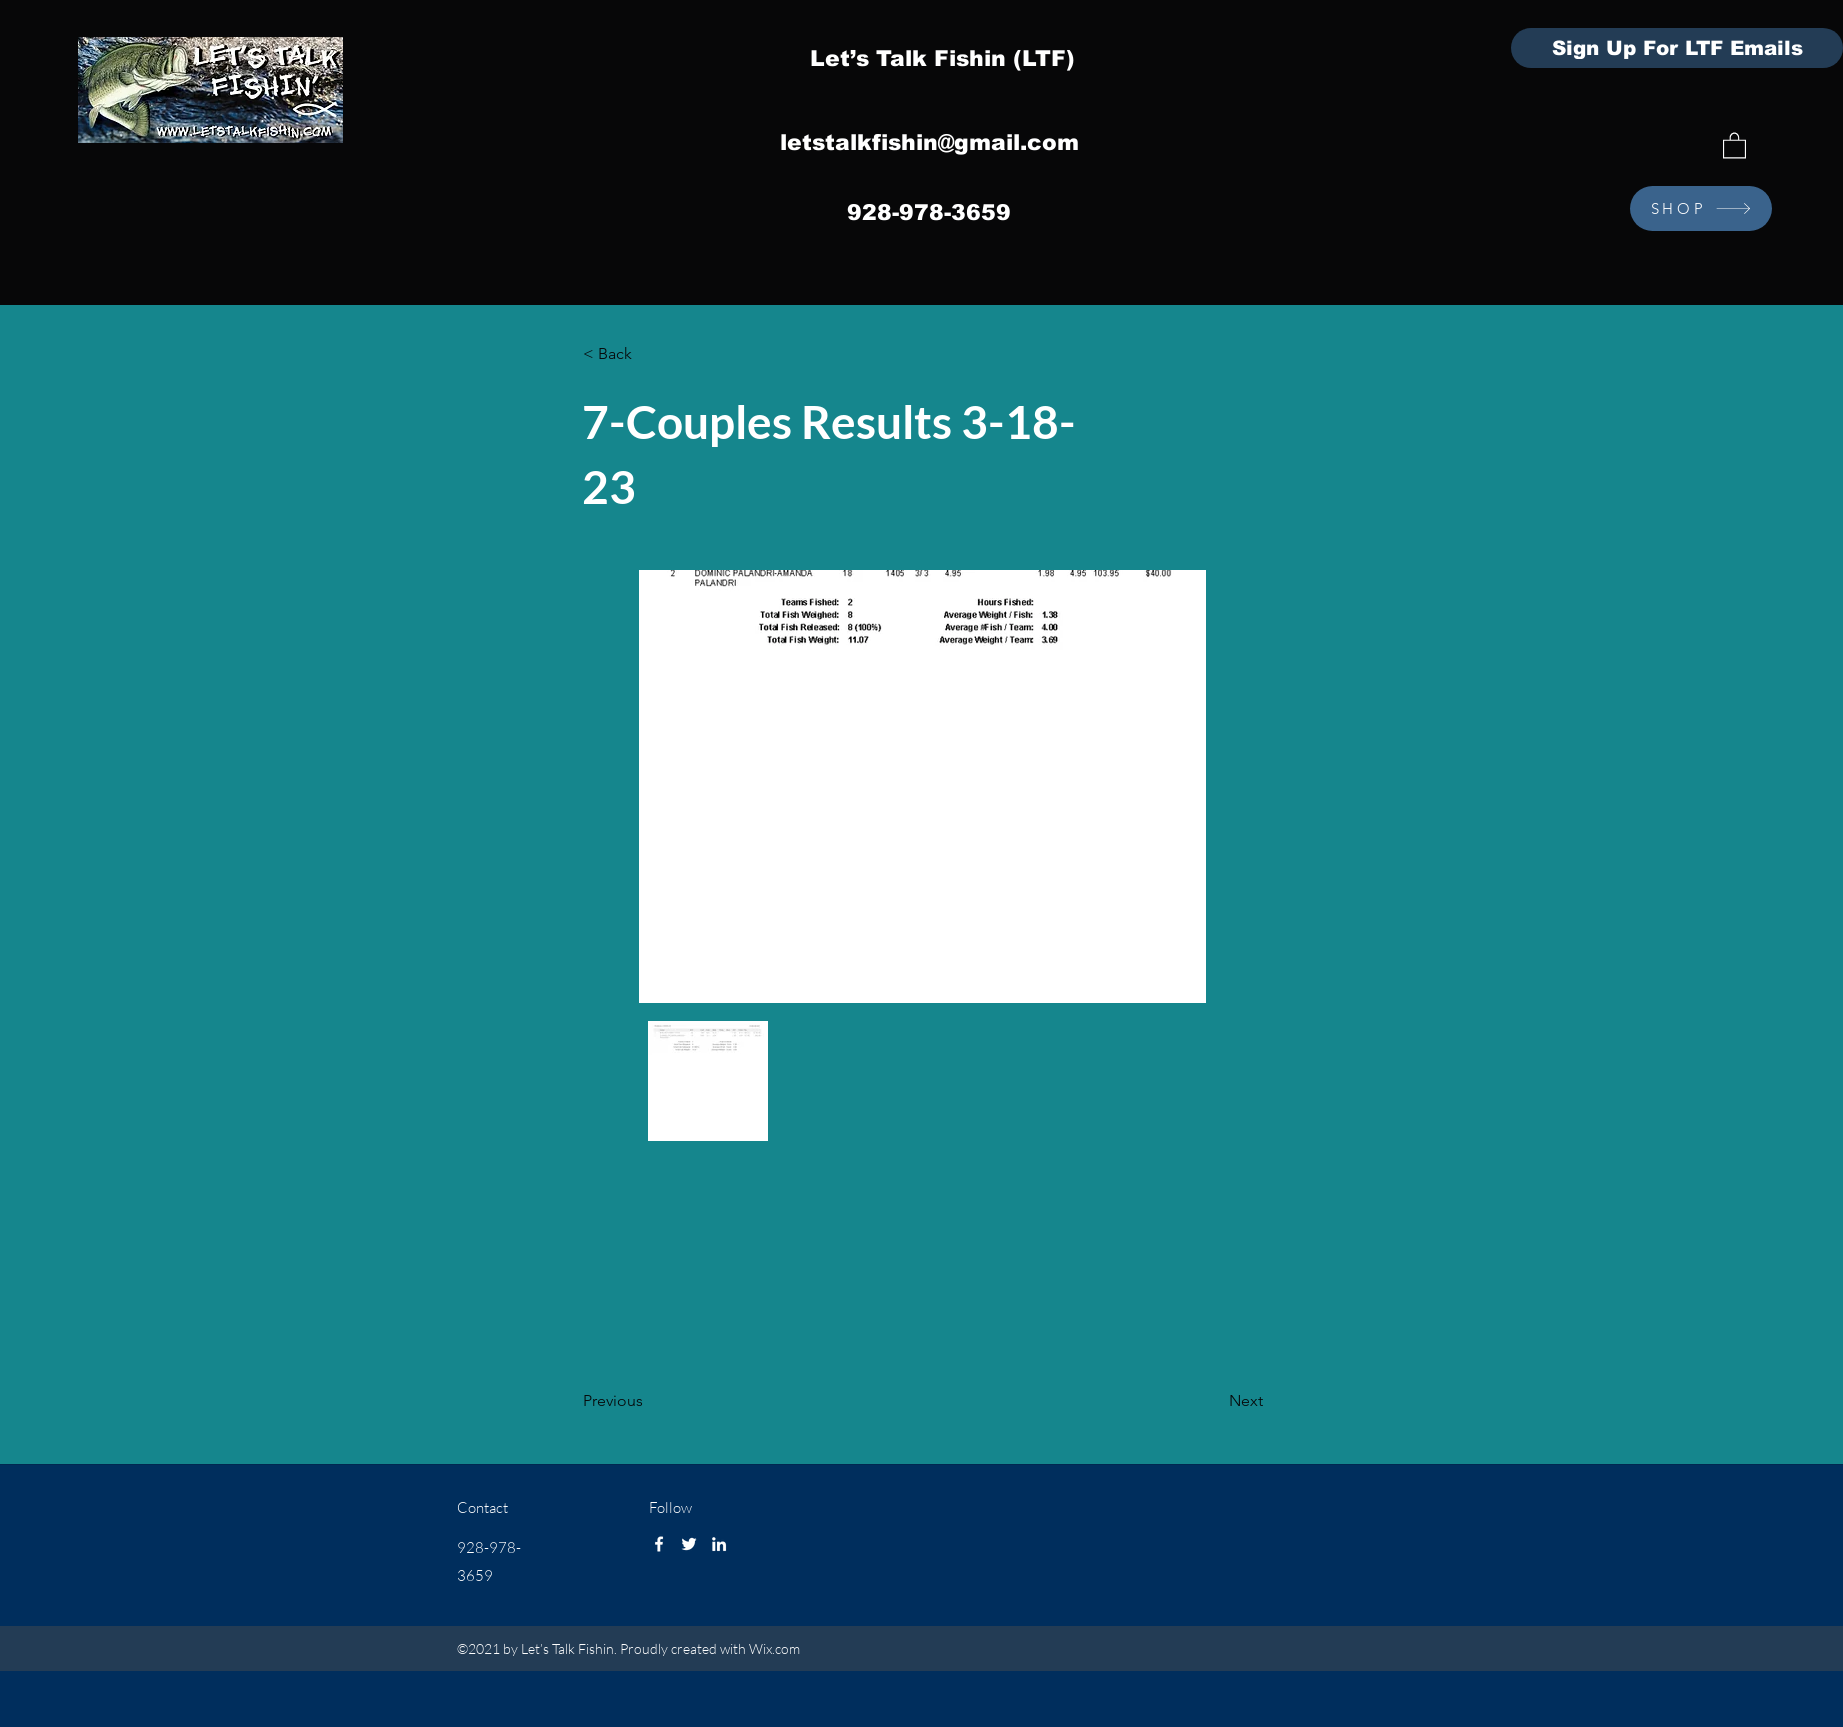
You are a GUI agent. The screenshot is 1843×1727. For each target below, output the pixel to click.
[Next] (1213, 1402)
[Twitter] (689, 1544)
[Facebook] (659, 1544)
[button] (1734, 144)
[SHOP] (1701, 208)
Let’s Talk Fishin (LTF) (942, 58)
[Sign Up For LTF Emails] (1677, 48)
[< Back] (649, 355)
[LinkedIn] (719, 1544)
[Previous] (649, 1402)
